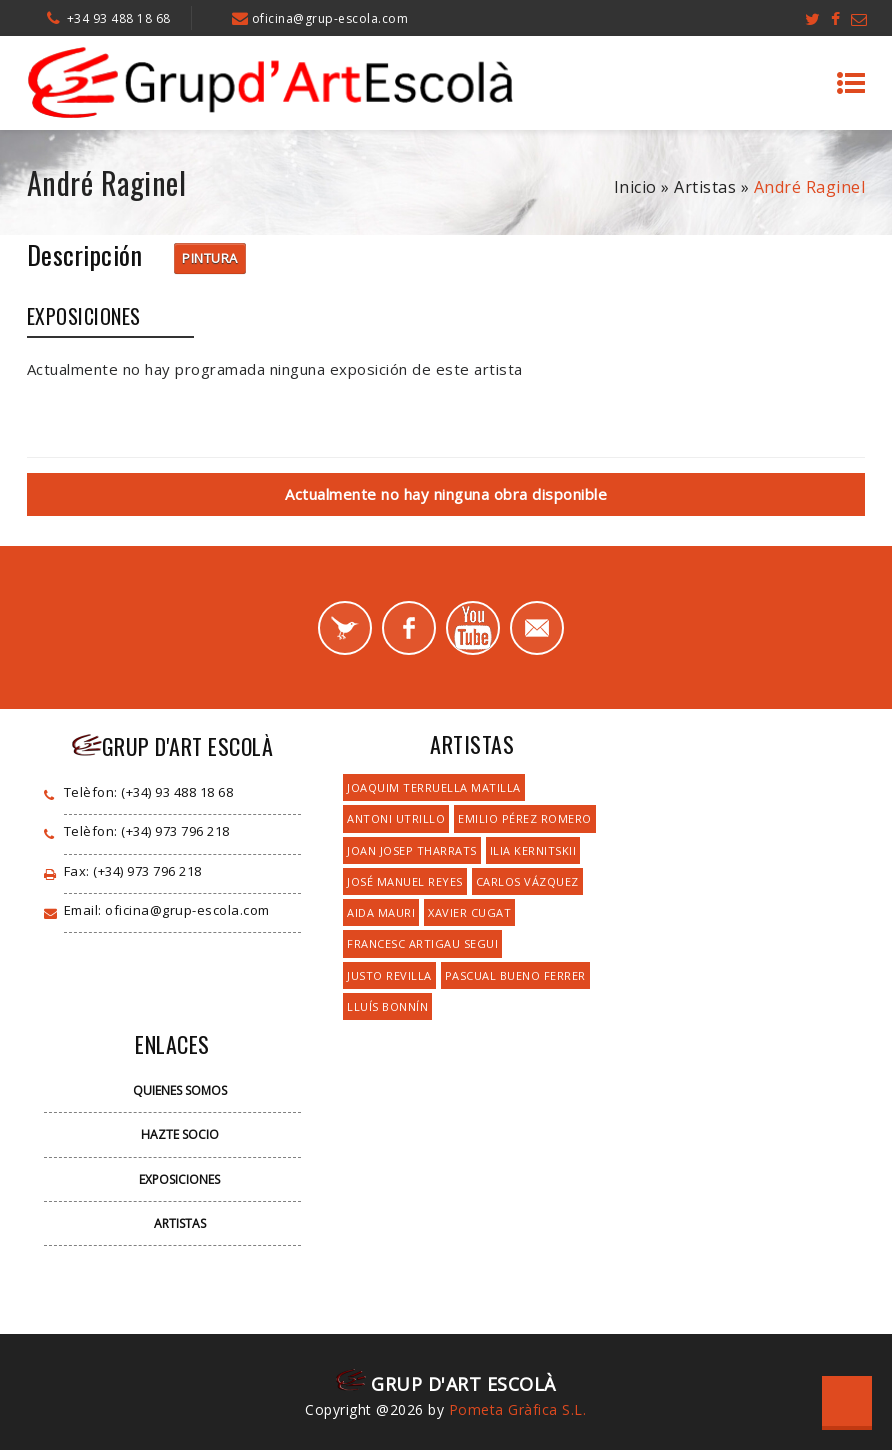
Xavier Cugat (469, 912)
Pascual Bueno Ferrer (515, 975)
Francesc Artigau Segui (422, 943)
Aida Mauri (381, 912)
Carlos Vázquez (527, 881)
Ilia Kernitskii (533, 850)
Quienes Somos (180, 1090)
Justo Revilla (389, 975)
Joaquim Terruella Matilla (434, 787)
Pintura (210, 258)
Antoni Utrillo (396, 818)
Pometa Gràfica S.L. (518, 1409)
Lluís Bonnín (387, 1006)
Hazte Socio (180, 1134)
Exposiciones (179, 1179)
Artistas (705, 187)
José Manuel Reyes (405, 881)
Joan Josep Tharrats (412, 850)
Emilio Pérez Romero (525, 818)
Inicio (635, 187)
